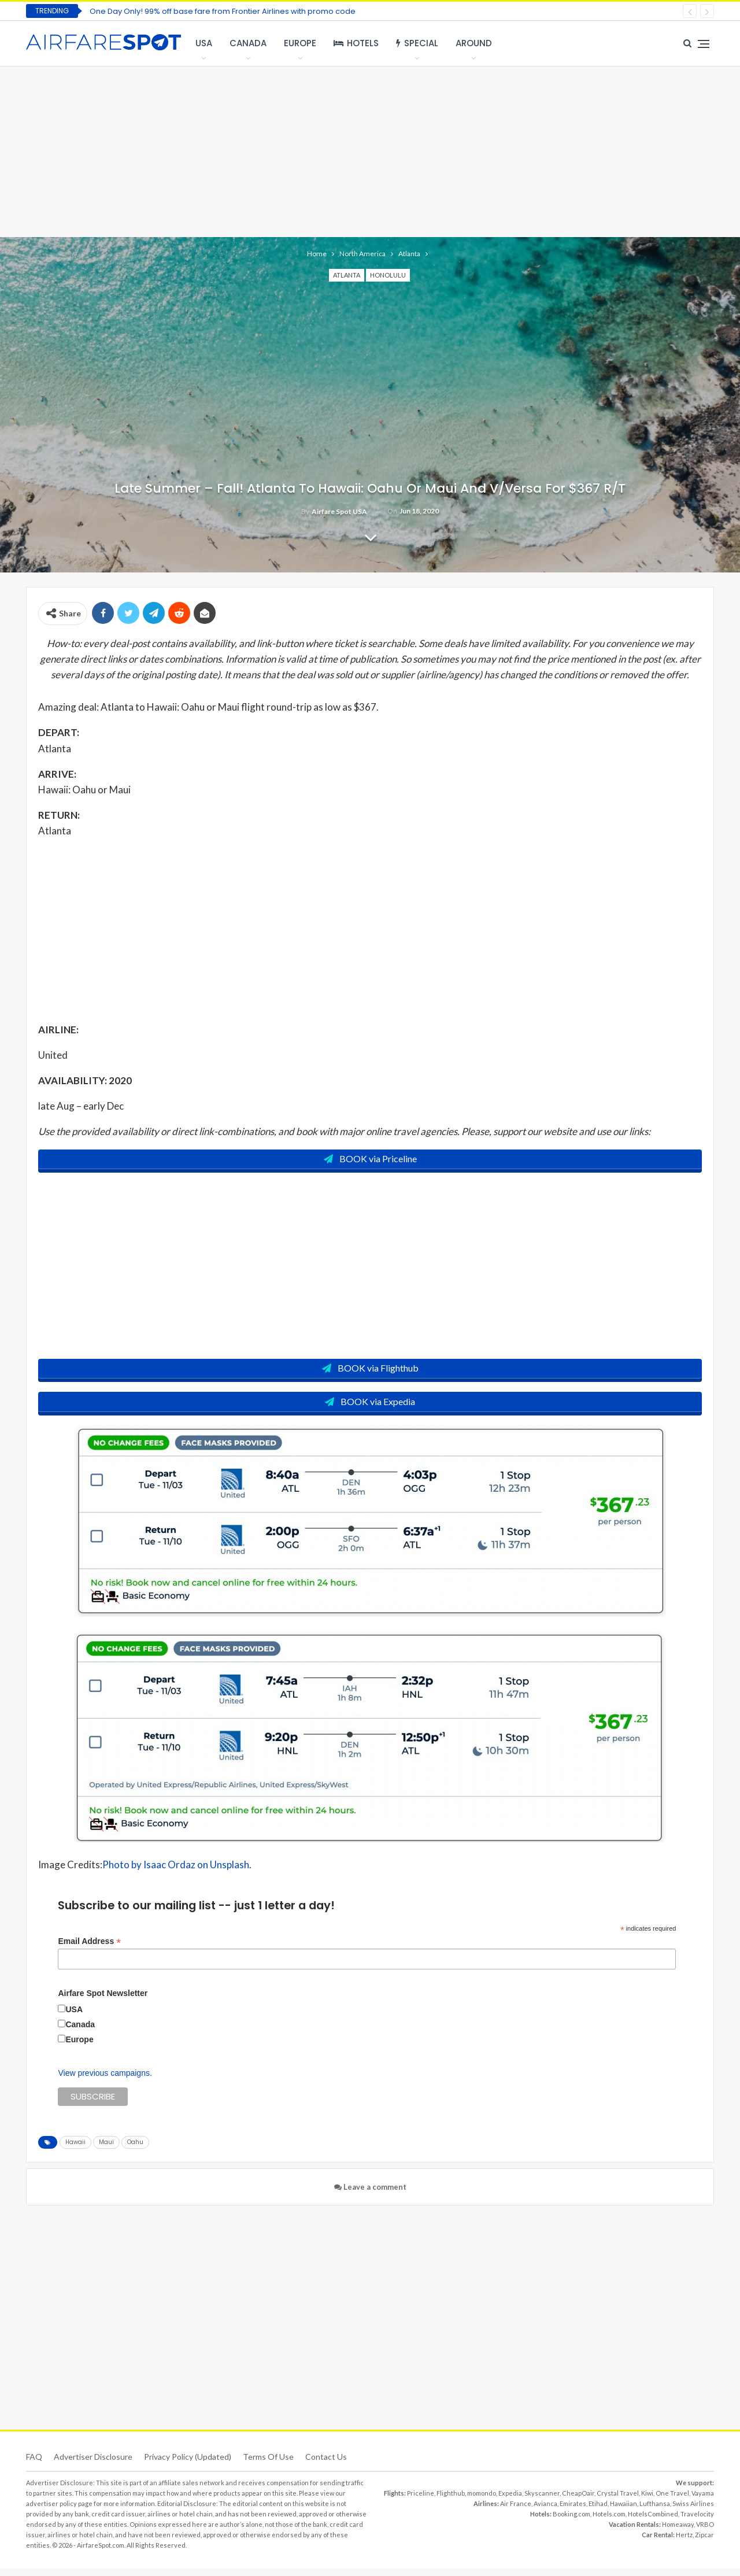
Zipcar (704, 2541)
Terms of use (268, 2463)
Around (474, 43)
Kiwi (647, 2500)
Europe (300, 43)
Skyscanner (542, 2500)
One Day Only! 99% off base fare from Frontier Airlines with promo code (223, 11)
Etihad (598, 2510)
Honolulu (388, 275)
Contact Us (326, 2463)
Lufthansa (654, 2510)
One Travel (672, 2500)
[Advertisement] (370, 150)
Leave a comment (370, 2193)
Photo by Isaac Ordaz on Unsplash (175, 1872)
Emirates (573, 2510)
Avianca (545, 2510)
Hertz (684, 2541)
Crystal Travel (618, 2500)
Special (417, 43)
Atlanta (346, 275)
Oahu (135, 2149)
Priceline (420, 2500)
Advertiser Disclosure (93, 2463)
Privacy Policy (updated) (187, 2463)
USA (203, 43)
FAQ (34, 2463)
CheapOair (578, 2500)
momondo (481, 2500)
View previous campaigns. (104, 2080)
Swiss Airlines (693, 2510)
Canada (248, 43)
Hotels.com (609, 2521)
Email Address (89, 1948)
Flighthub (450, 2500)
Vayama (702, 2500)
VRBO (705, 2531)
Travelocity (697, 2521)
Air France (515, 2510)
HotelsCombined (653, 2521)
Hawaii (75, 2149)
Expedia (510, 2500)
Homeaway (678, 2531)
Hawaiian (623, 2510)
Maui (106, 2149)
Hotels (356, 43)
